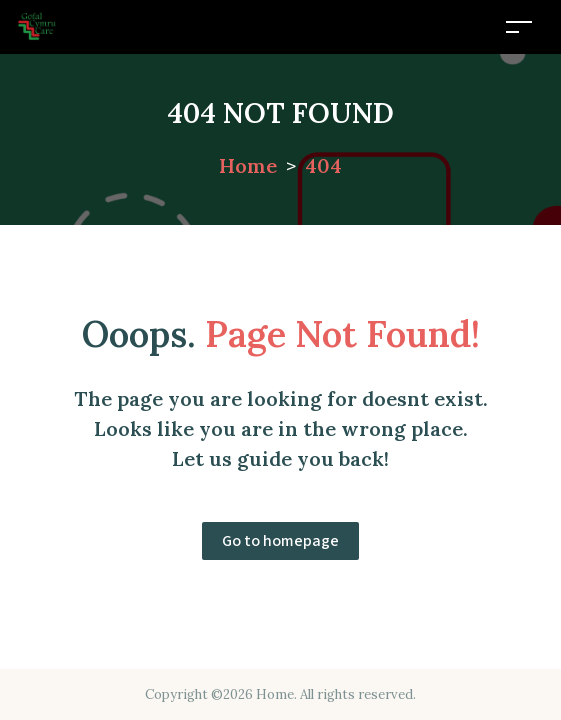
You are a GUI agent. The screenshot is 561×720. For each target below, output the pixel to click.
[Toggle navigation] (519, 26)
